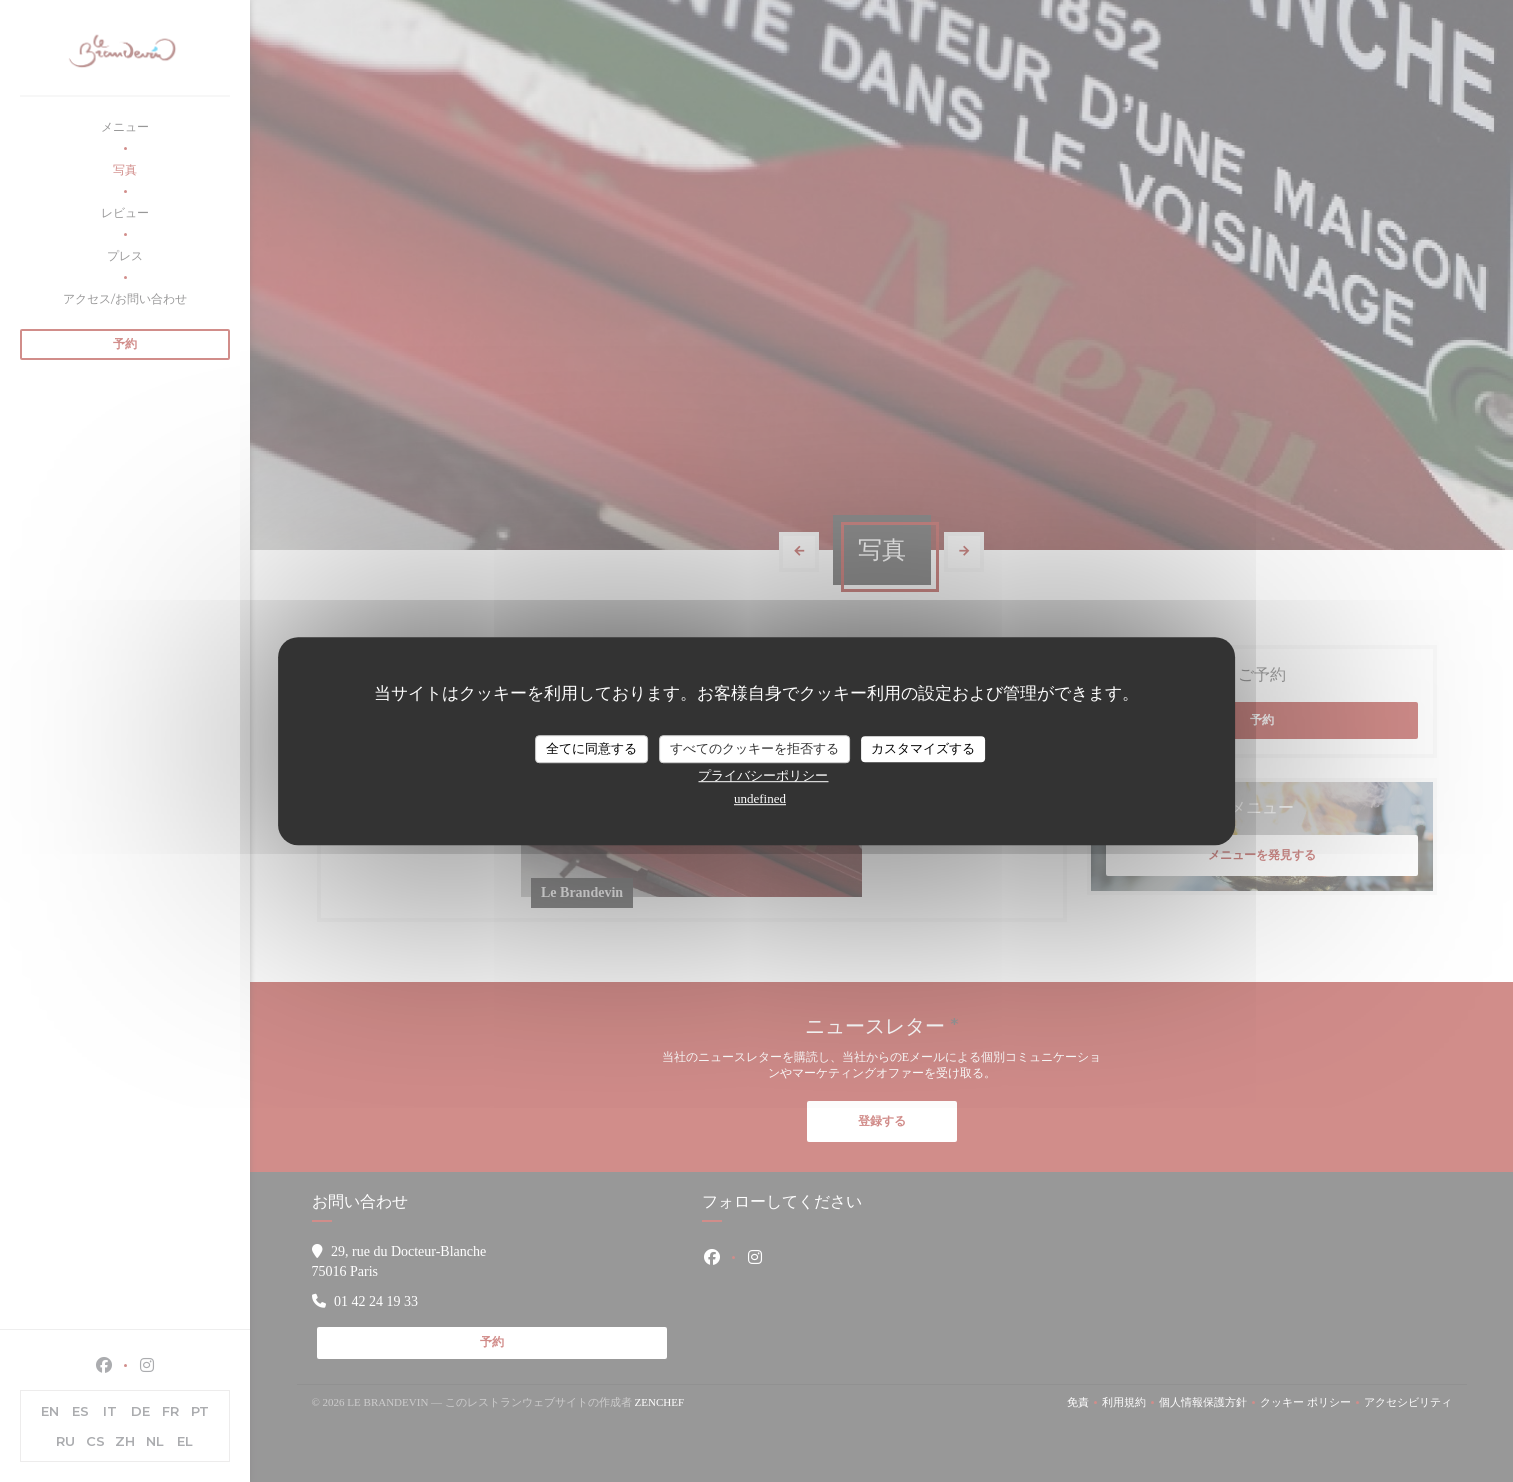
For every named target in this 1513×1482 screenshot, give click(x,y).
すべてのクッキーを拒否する (754, 748)
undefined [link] (760, 798)
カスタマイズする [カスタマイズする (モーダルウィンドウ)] (923, 748)
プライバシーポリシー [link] (763, 775)
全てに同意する (591, 748)
